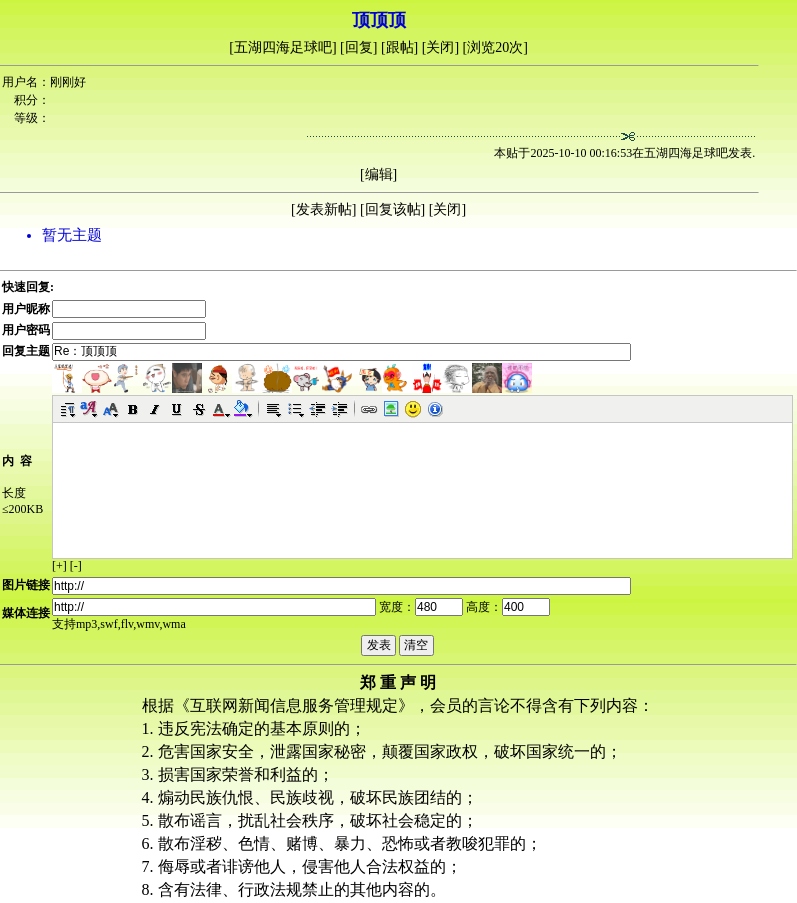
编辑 (379, 174)
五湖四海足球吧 (283, 47)
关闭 (440, 47)
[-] (76, 566)
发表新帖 (324, 209)
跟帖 (400, 47)
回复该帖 (393, 209)
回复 (359, 47)
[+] (59, 566)
